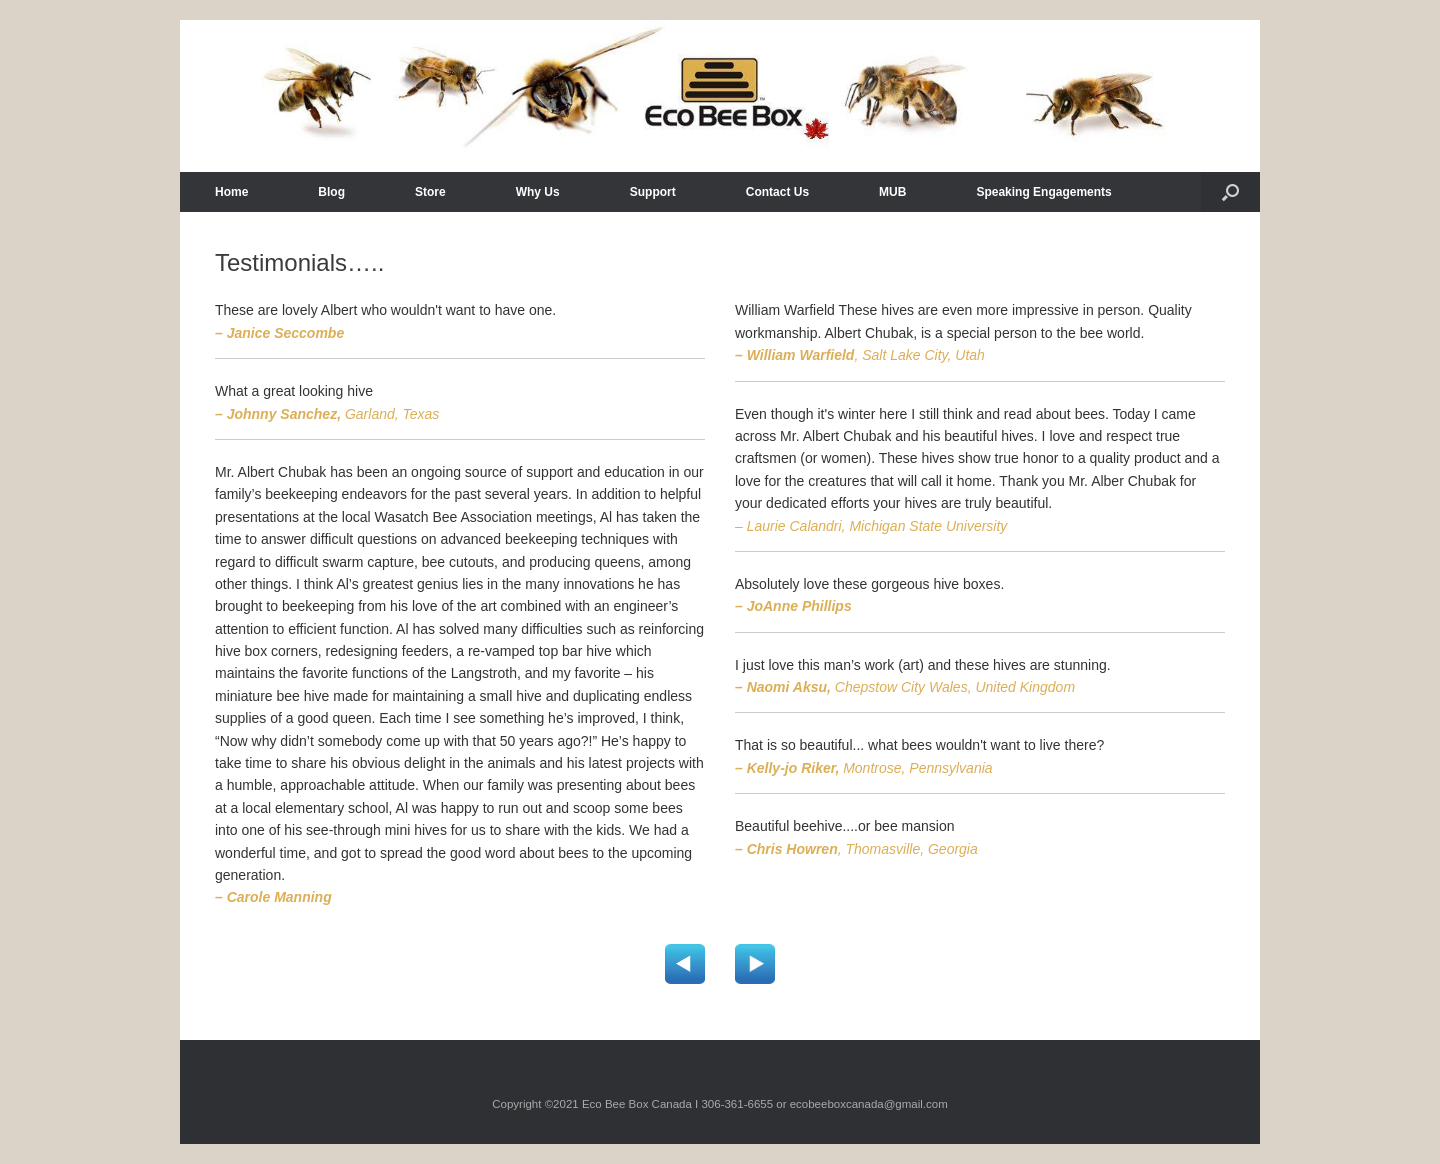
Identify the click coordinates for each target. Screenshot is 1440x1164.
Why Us (538, 192)
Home (231, 192)
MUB (892, 192)
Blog (331, 192)
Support (653, 192)
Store (430, 192)
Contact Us (777, 192)
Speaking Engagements (1043, 192)
